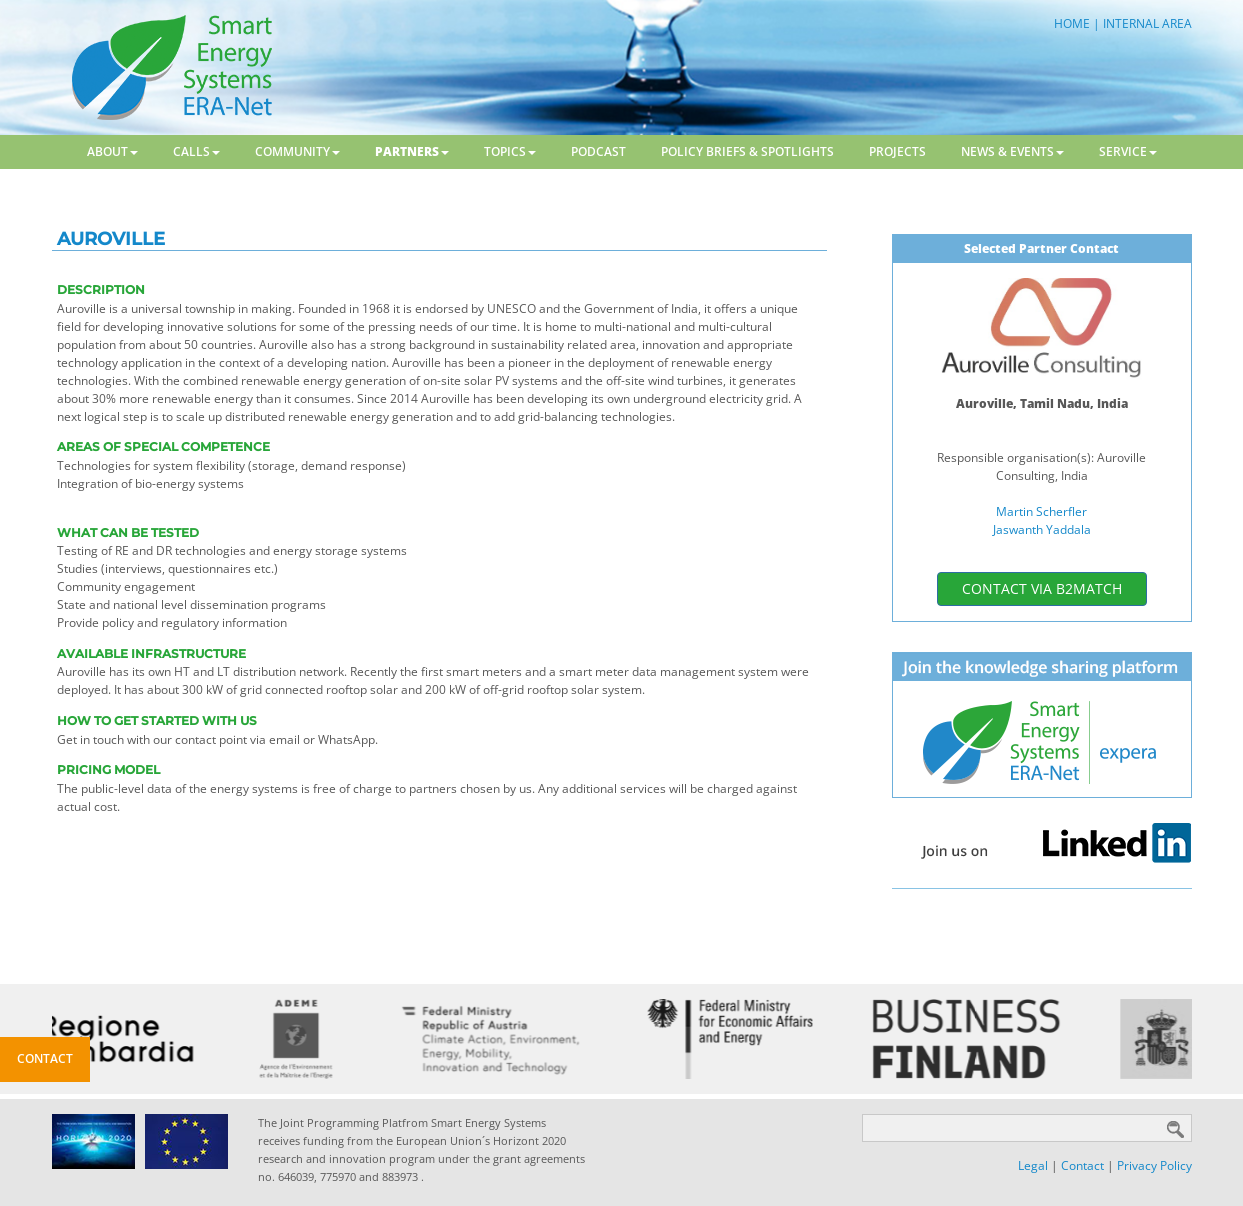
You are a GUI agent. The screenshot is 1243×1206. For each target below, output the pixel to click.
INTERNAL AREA (1147, 23)
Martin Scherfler (1041, 511)
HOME (1072, 23)
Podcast (598, 151)
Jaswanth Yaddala (1042, 529)
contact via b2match (1042, 588)
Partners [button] (412, 151)
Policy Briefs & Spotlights (747, 151)
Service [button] (1128, 151)
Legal (1033, 1165)
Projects (897, 151)
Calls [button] (196, 151)
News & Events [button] (1012, 151)
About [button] (112, 151)
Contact (1082, 1165)
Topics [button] (510, 151)
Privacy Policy (1154, 1165)
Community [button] (297, 151)
